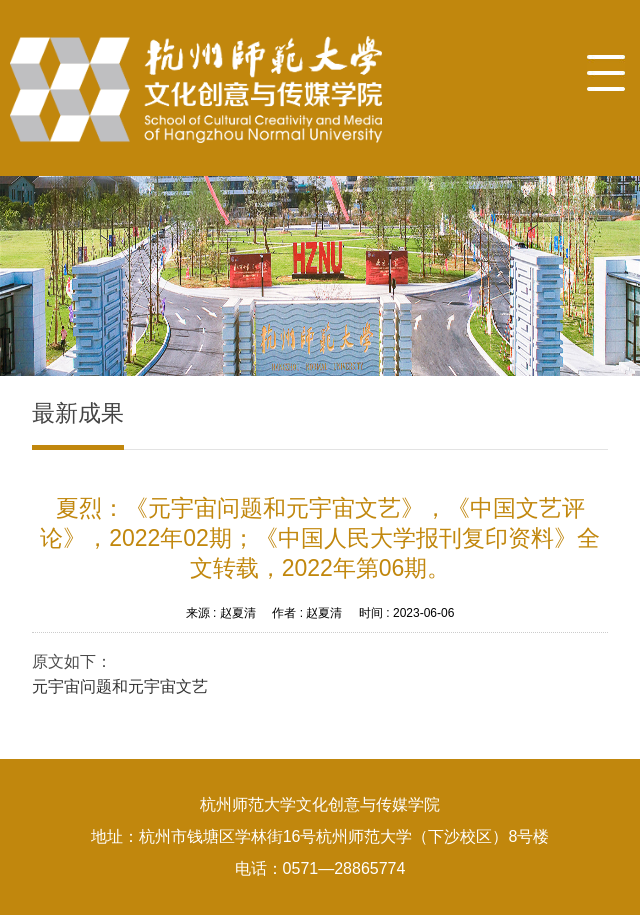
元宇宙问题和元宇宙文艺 (120, 686)
